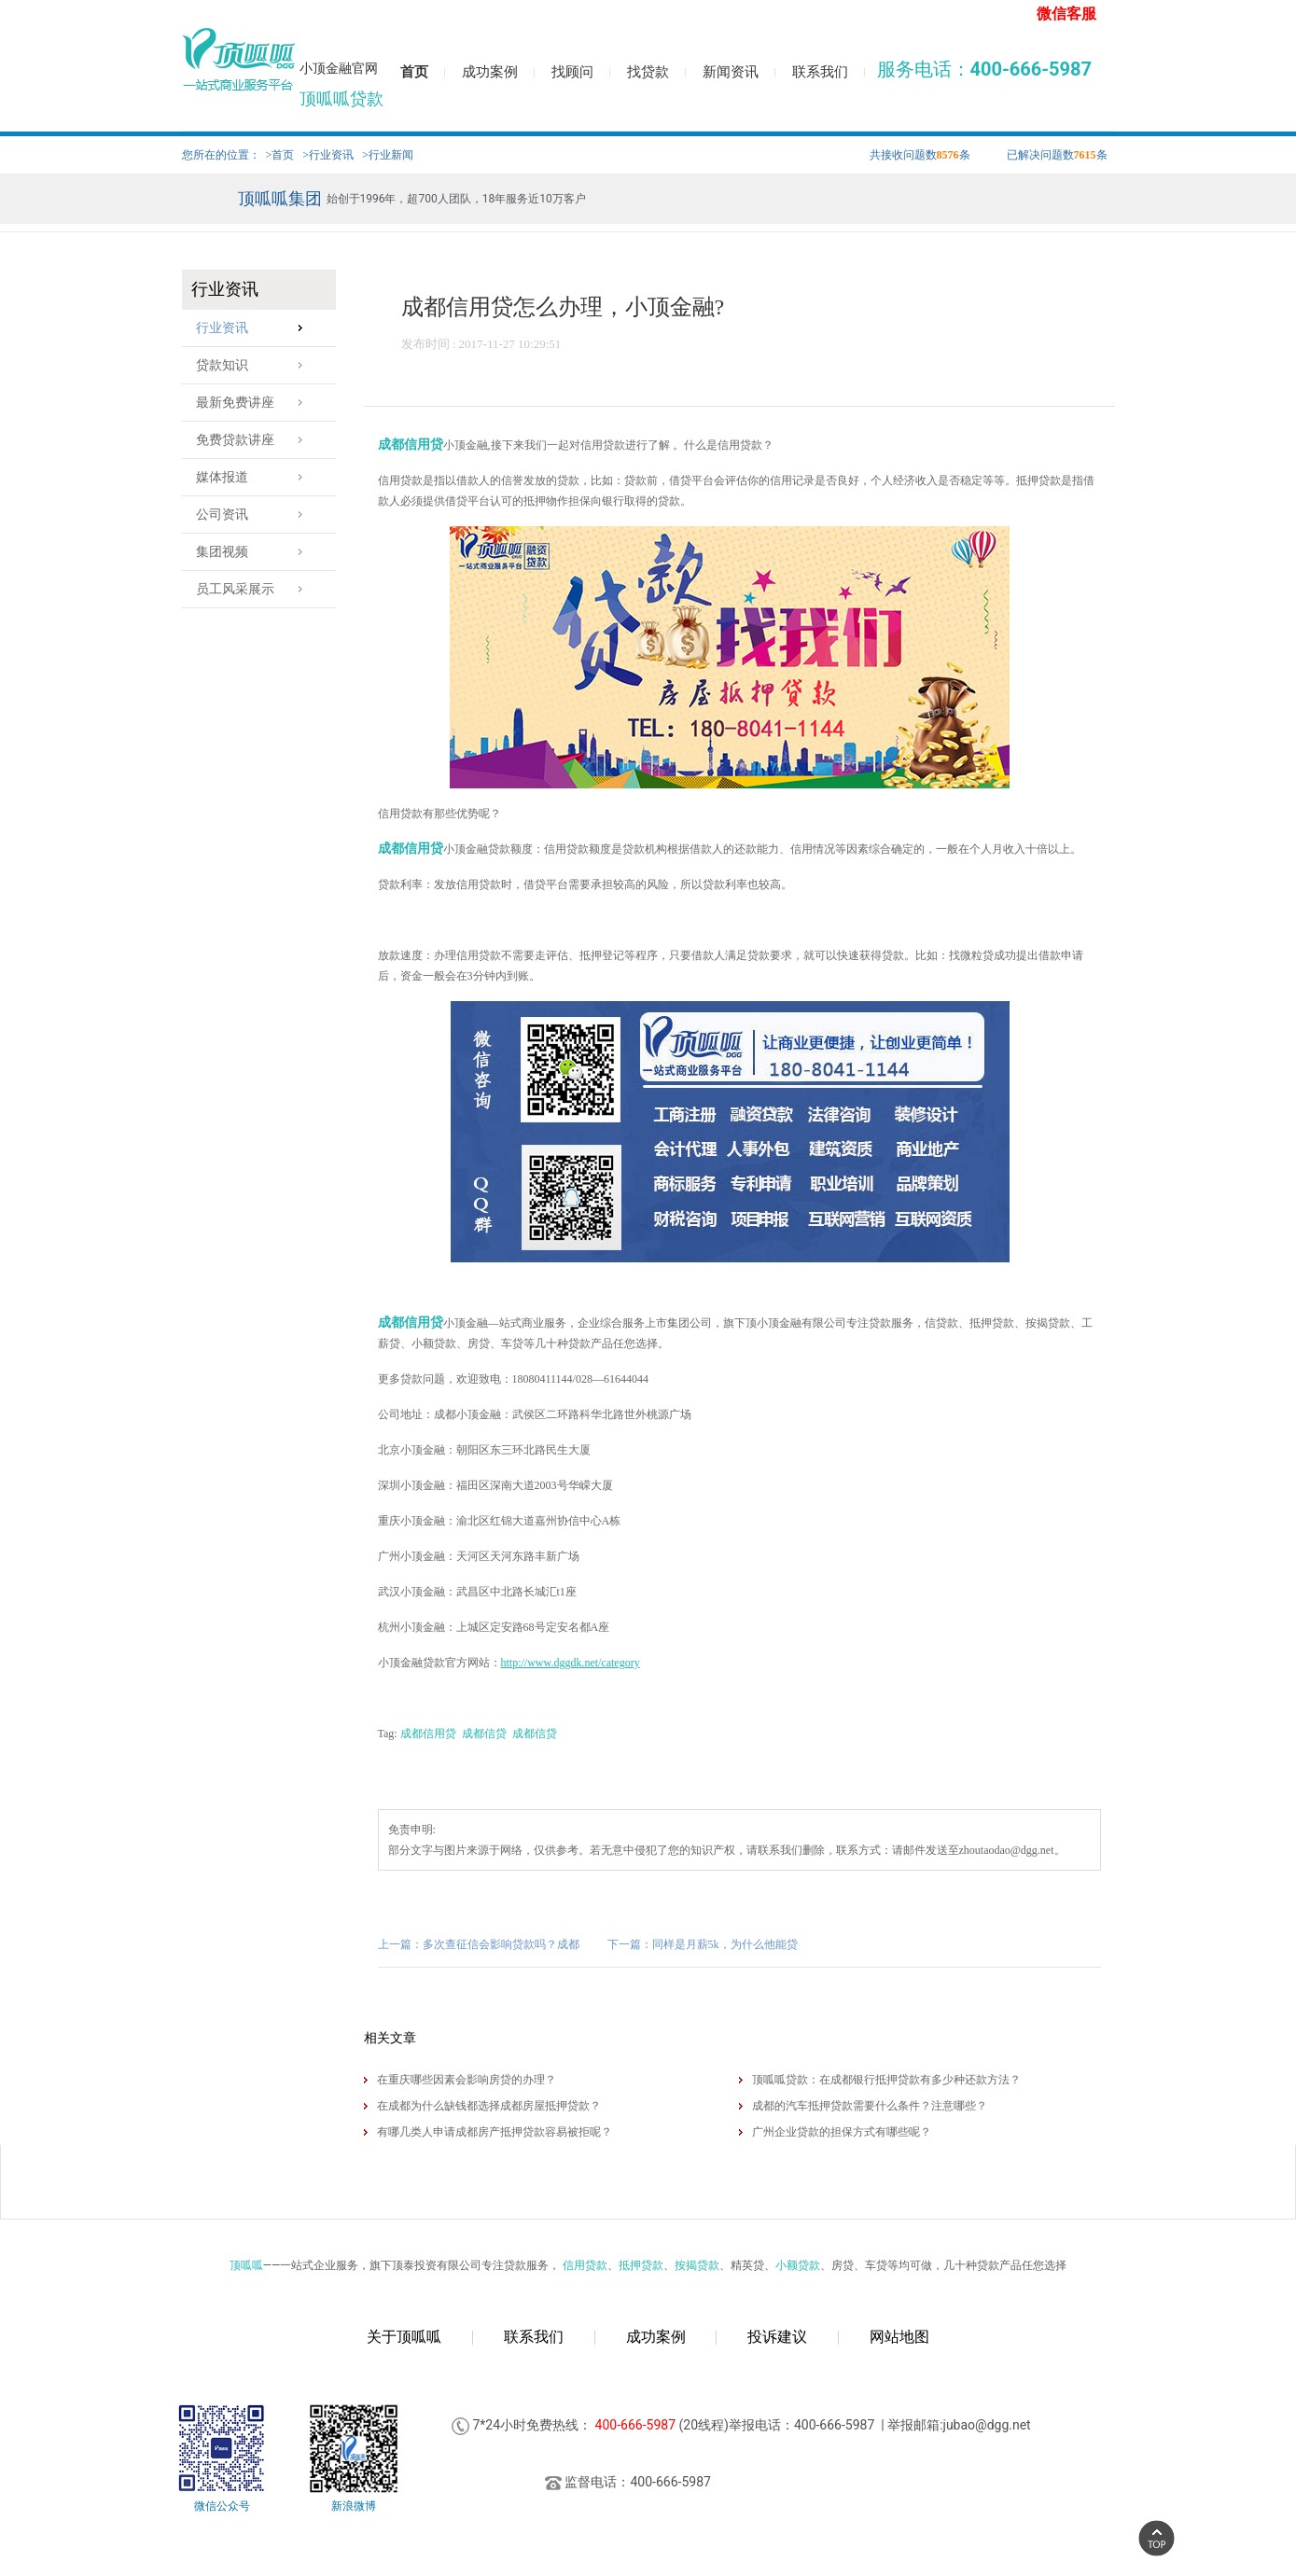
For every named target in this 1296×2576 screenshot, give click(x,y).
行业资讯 (254, 328)
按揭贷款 (697, 2265)
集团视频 (254, 552)
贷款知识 (254, 365)
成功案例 (490, 71)
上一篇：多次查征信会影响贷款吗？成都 (478, 1944)
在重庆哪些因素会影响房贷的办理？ (466, 2079)
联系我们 (820, 71)
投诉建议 (777, 2337)
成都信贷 (484, 1733)
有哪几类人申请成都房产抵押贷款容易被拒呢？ (494, 2131)
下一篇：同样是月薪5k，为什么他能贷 (702, 1944)
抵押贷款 (641, 2265)
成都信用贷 (410, 445)
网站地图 (899, 2337)
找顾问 (572, 71)
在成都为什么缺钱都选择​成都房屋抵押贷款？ (489, 2105)
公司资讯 (254, 515)
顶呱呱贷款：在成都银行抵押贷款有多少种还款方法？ (886, 2079)
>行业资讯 (328, 154)
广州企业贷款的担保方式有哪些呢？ (841, 2131)
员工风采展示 (254, 589)
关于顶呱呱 (404, 2337)
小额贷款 (797, 2265)
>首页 (280, 154)
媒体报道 (254, 477)
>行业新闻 (387, 154)
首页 (414, 71)
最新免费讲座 (254, 403)
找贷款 (648, 71)
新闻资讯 (731, 71)
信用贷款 (585, 2265)
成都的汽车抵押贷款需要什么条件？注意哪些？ (869, 2105)
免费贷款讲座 (254, 440)
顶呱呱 (246, 2265)
